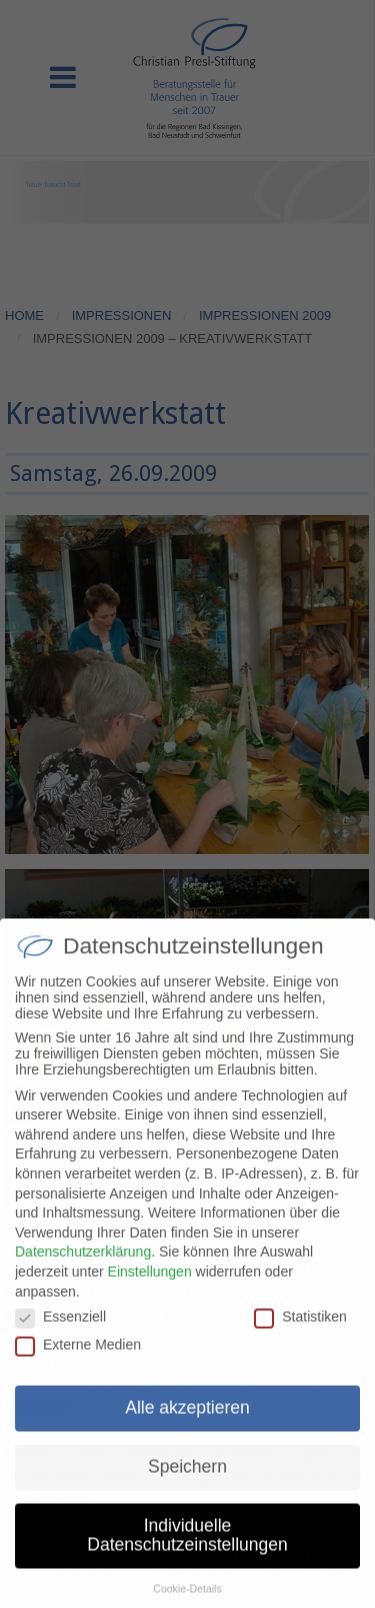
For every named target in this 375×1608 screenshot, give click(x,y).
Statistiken (300, 1328)
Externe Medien (78, 1356)
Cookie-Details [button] (187, 1600)
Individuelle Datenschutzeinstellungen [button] (187, 1547)
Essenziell (60, 1328)
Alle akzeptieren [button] (187, 1419)
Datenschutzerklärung (83, 1263)
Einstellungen (150, 1283)
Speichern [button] (187, 1478)
